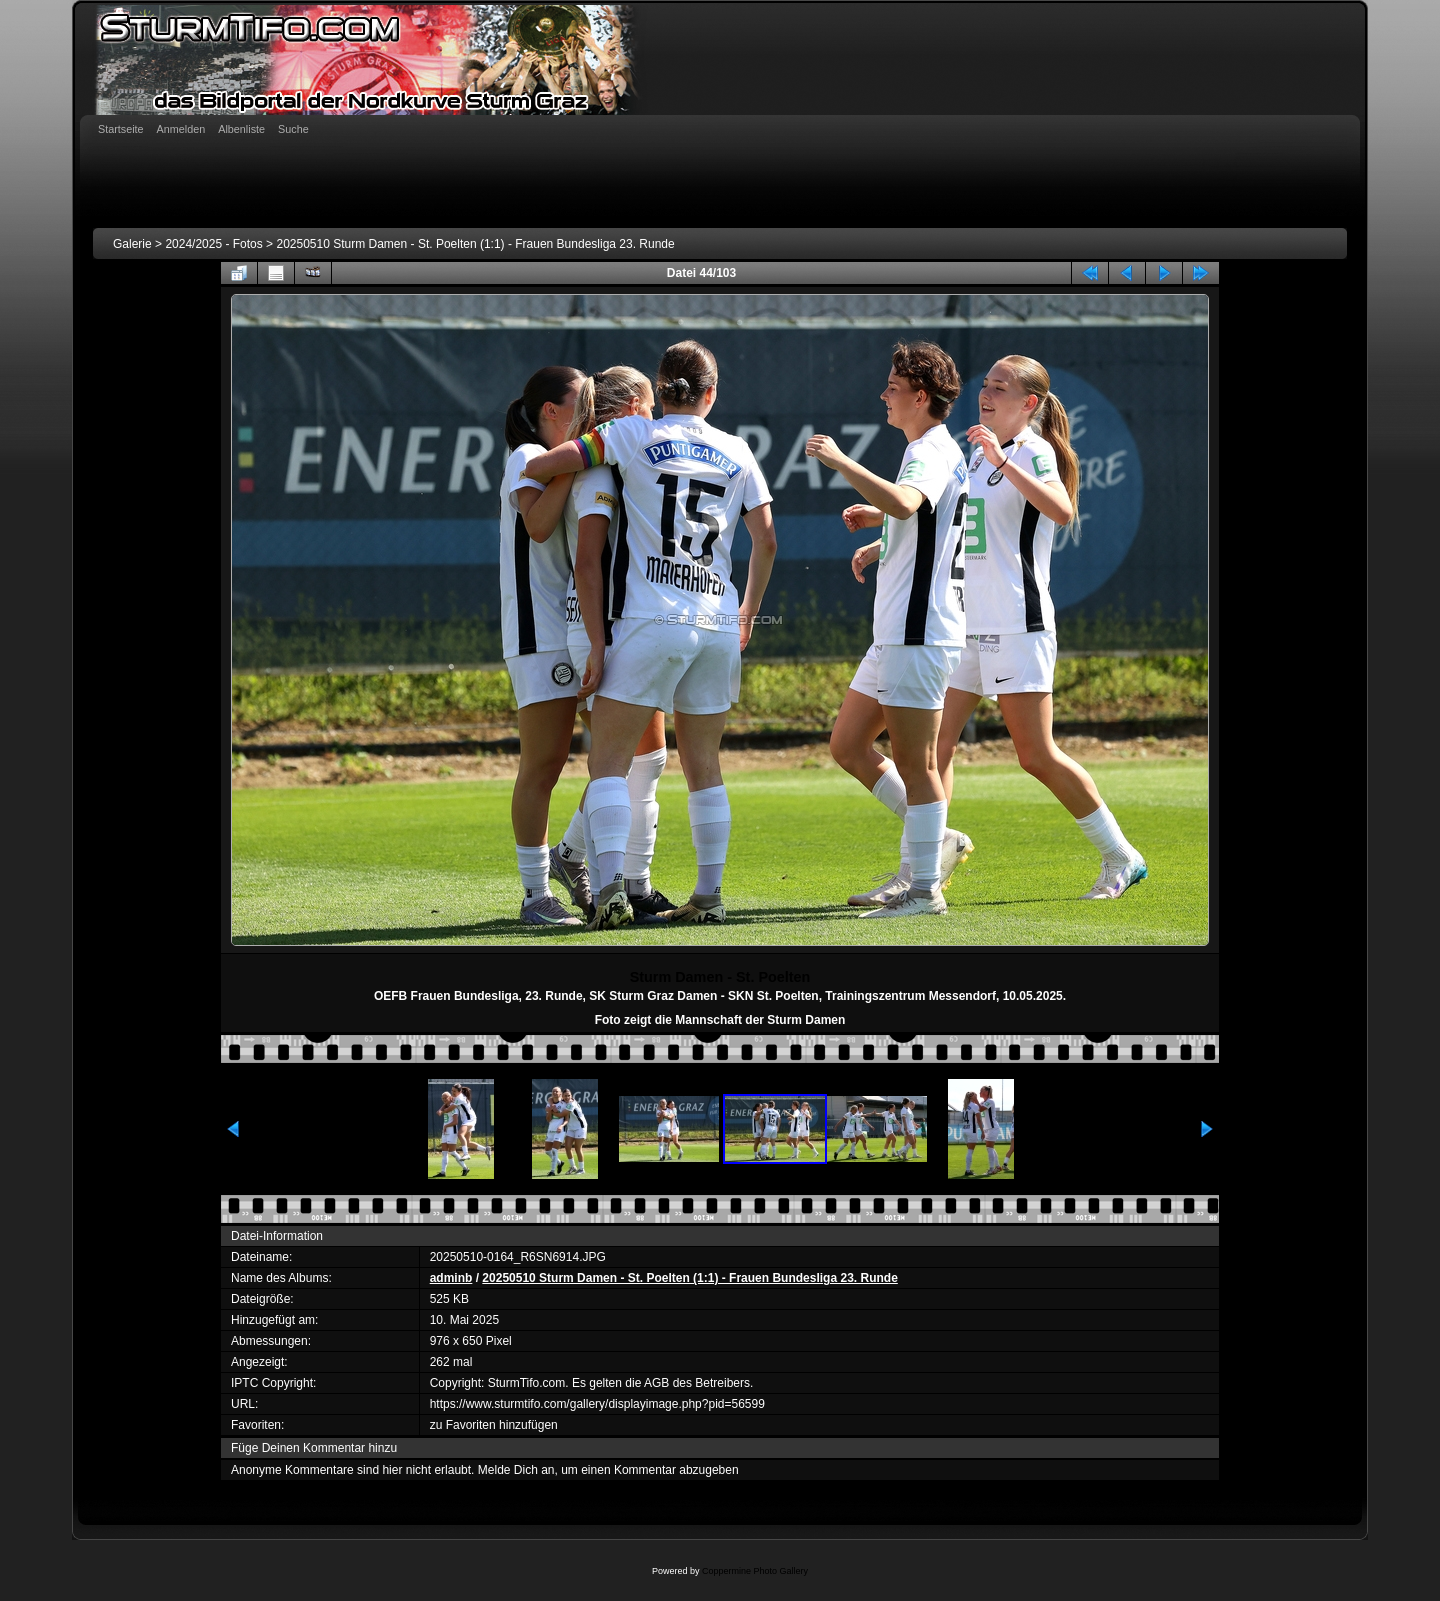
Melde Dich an (516, 1470)
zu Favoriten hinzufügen (494, 1425)
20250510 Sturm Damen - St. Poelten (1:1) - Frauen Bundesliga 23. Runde (475, 244)
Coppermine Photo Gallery (755, 1571)
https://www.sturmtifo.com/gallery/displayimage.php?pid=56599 (597, 1404)
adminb (451, 1278)
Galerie (132, 244)
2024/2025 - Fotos (213, 244)
